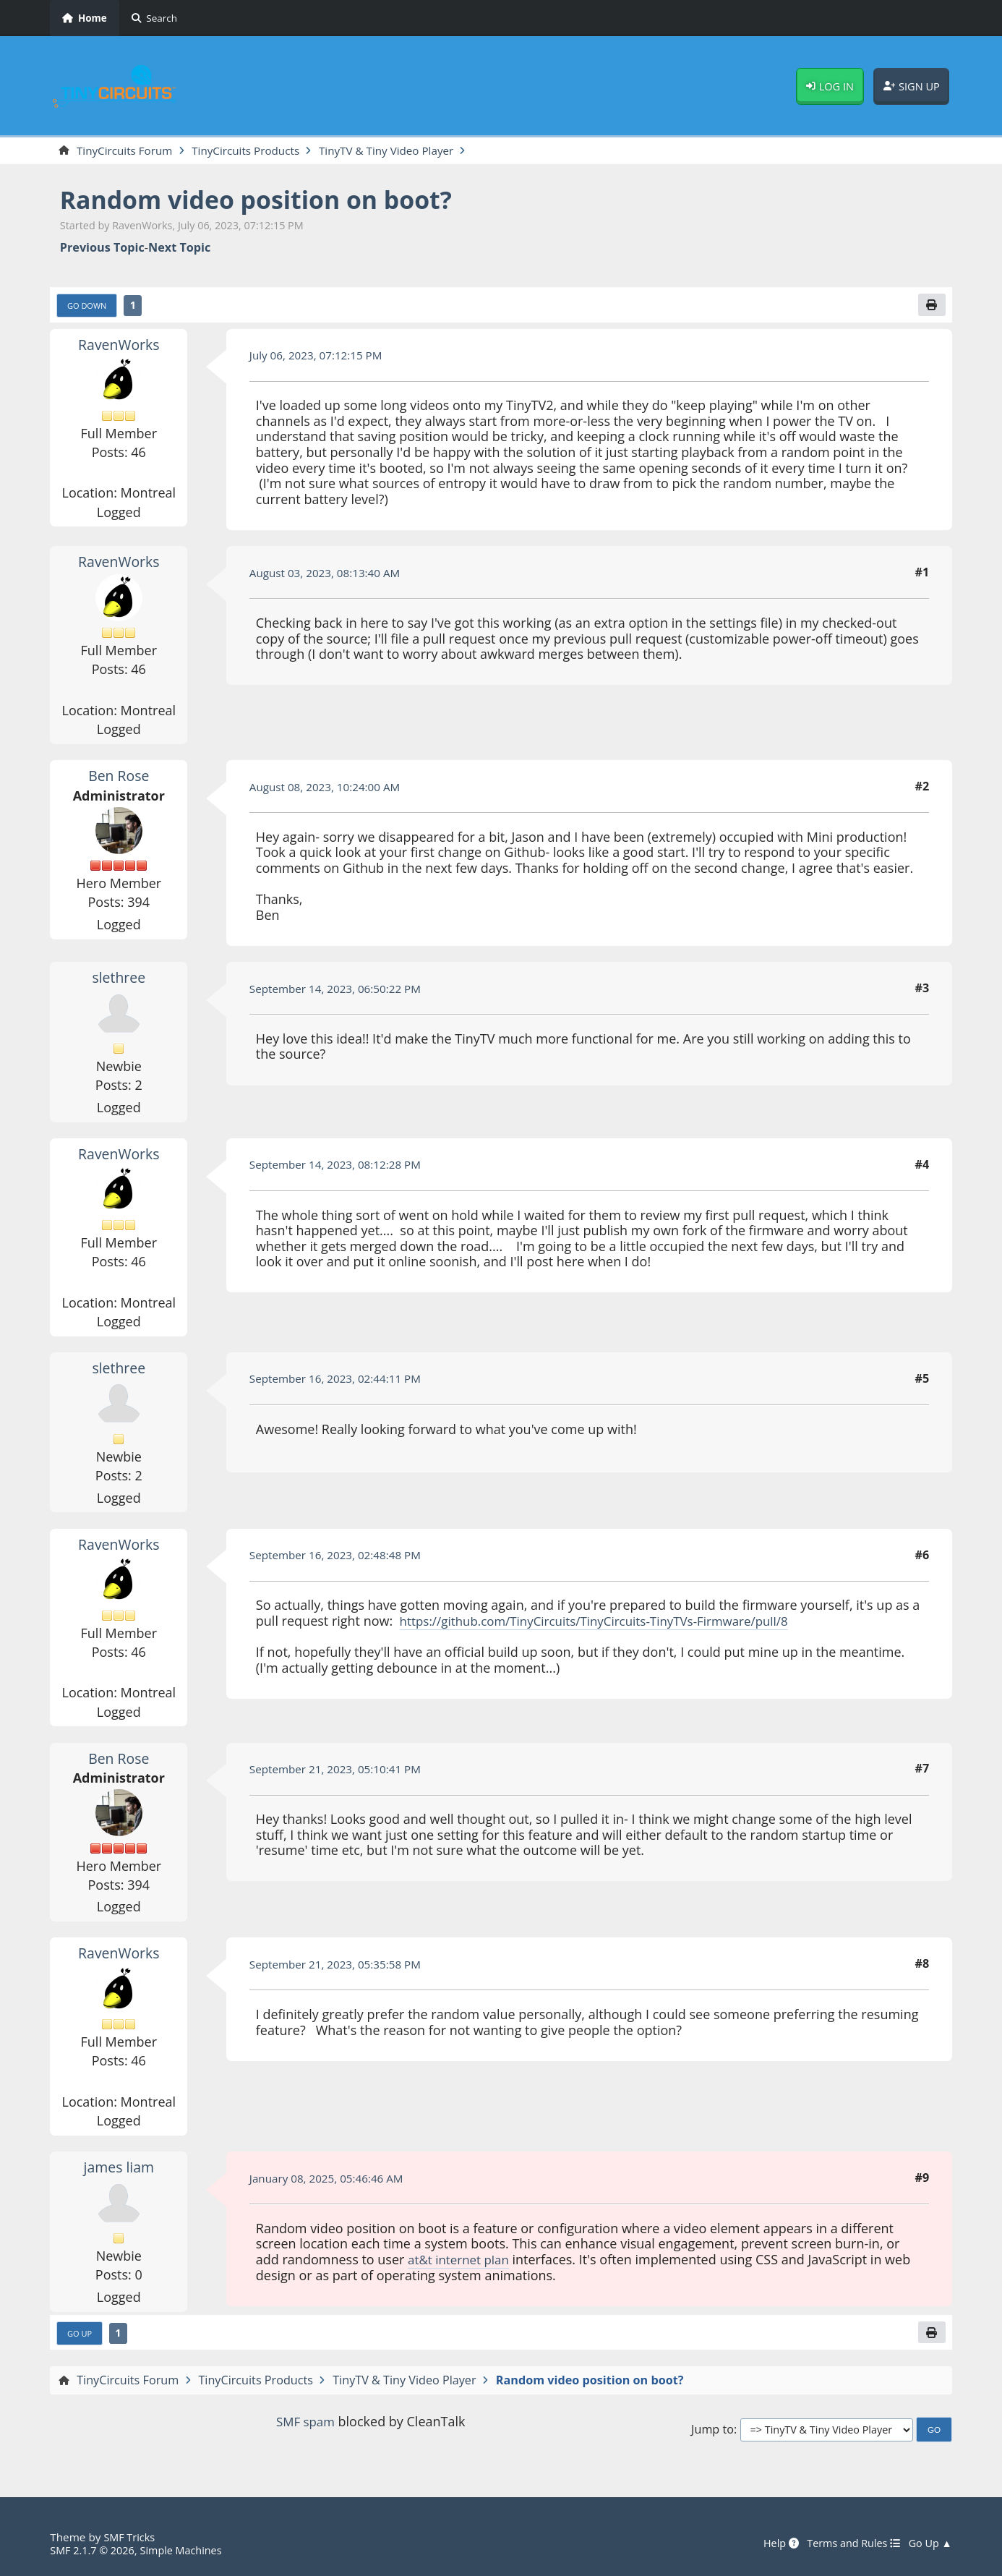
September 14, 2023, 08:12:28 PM (340, 1167)
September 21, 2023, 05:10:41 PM (340, 1771)
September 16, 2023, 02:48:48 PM (340, 1557)
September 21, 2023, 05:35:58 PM (340, 1966)
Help (770, 2543)
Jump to (712, 2433)
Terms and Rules (847, 2543)
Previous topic (102, 248)
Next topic (179, 248)
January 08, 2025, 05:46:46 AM (331, 2180)
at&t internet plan (461, 2261)
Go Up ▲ (929, 2543)
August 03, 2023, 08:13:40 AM (329, 575)
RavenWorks (118, 346)
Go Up (81, 2336)
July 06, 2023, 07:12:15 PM (320, 357)
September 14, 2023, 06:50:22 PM (340, 991)
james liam (118, 2169)
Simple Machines (188, 2550)
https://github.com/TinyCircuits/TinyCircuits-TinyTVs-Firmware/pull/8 (606, 1623)
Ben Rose (118, 778)
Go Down (89, 307)
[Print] (930, 306)
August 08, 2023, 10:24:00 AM (329, 789)
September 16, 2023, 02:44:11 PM (340, 1381)
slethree (118, 980)
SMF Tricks (130, 2537)
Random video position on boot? (268, 200)
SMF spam (305, 2425)
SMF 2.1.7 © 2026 (95, 2550)
